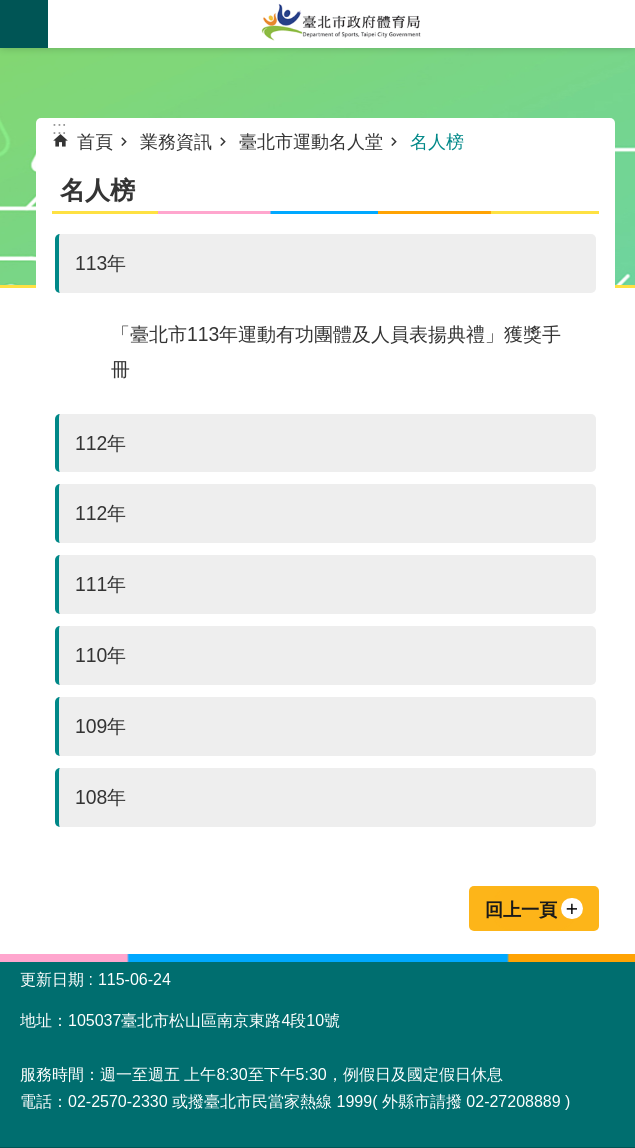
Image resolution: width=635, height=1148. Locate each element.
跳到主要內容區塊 (10, 10)
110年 (100, 655)
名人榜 (437, 142)
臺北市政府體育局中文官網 (341, 24)
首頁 (95, 142)
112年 (100, 443)
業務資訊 (176, 142)
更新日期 (52, 979)
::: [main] (59, 128)
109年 (100, 726)
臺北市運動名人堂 (311, 142)
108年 (100, 797)
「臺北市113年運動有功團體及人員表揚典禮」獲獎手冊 (336, 351)
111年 (100, 584)
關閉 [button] (24, 24)
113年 (100, 263)
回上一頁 (521, 910)
